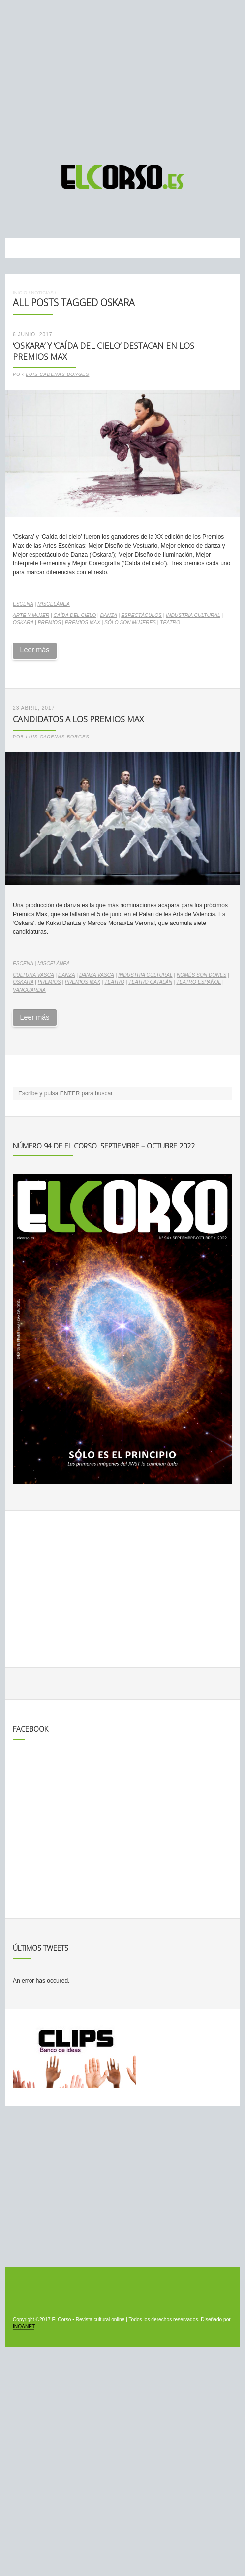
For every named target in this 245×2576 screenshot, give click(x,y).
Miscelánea (53, 604)
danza (108, 615)
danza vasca (96, 975)
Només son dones (201, 975)
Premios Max (82, 622)
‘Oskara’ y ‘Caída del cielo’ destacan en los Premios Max (103, 351)
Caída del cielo (74, 615)
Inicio (20, 292)
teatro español (198, 982)
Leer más (34, 650)
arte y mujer (31, 615)
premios (49, 622)
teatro (170, 622)
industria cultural (193, 615)
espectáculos (141, 615)
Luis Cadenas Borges (58, 374)
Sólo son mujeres (130, 622)
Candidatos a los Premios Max (78, 719)
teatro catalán (150, 982)
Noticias (42, 292)
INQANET (23, 2326)
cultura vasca (33, 975)
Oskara (23, 622)
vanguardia (29, 990)
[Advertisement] (122, 77)
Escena (23, 604)
